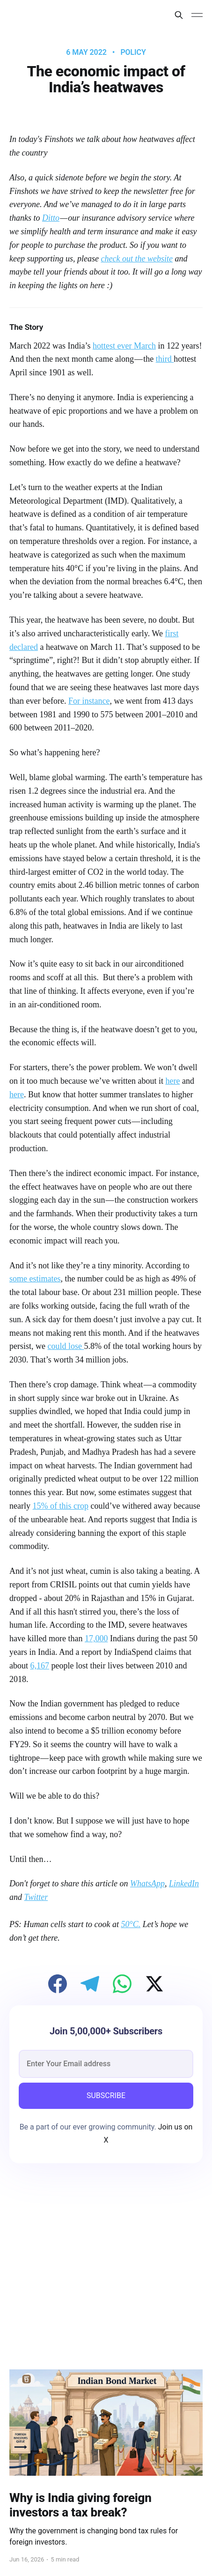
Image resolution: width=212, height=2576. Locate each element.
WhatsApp (147, 1883)
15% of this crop (60, 1506)
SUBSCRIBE (106, 2095)
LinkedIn (184, 1883)
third (165, 359)
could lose (65, 1346)
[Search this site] (178, 14)
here (172, 1081)
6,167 (40, 1665)
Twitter (36, 1897)
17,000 (96, 1638)
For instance (89, 701)
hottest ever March (124, 345)
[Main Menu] (197, 15)
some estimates (34, 1278)
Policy (133, 52)
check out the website (136, 258)
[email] (106, 2064)
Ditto (50, 218)
